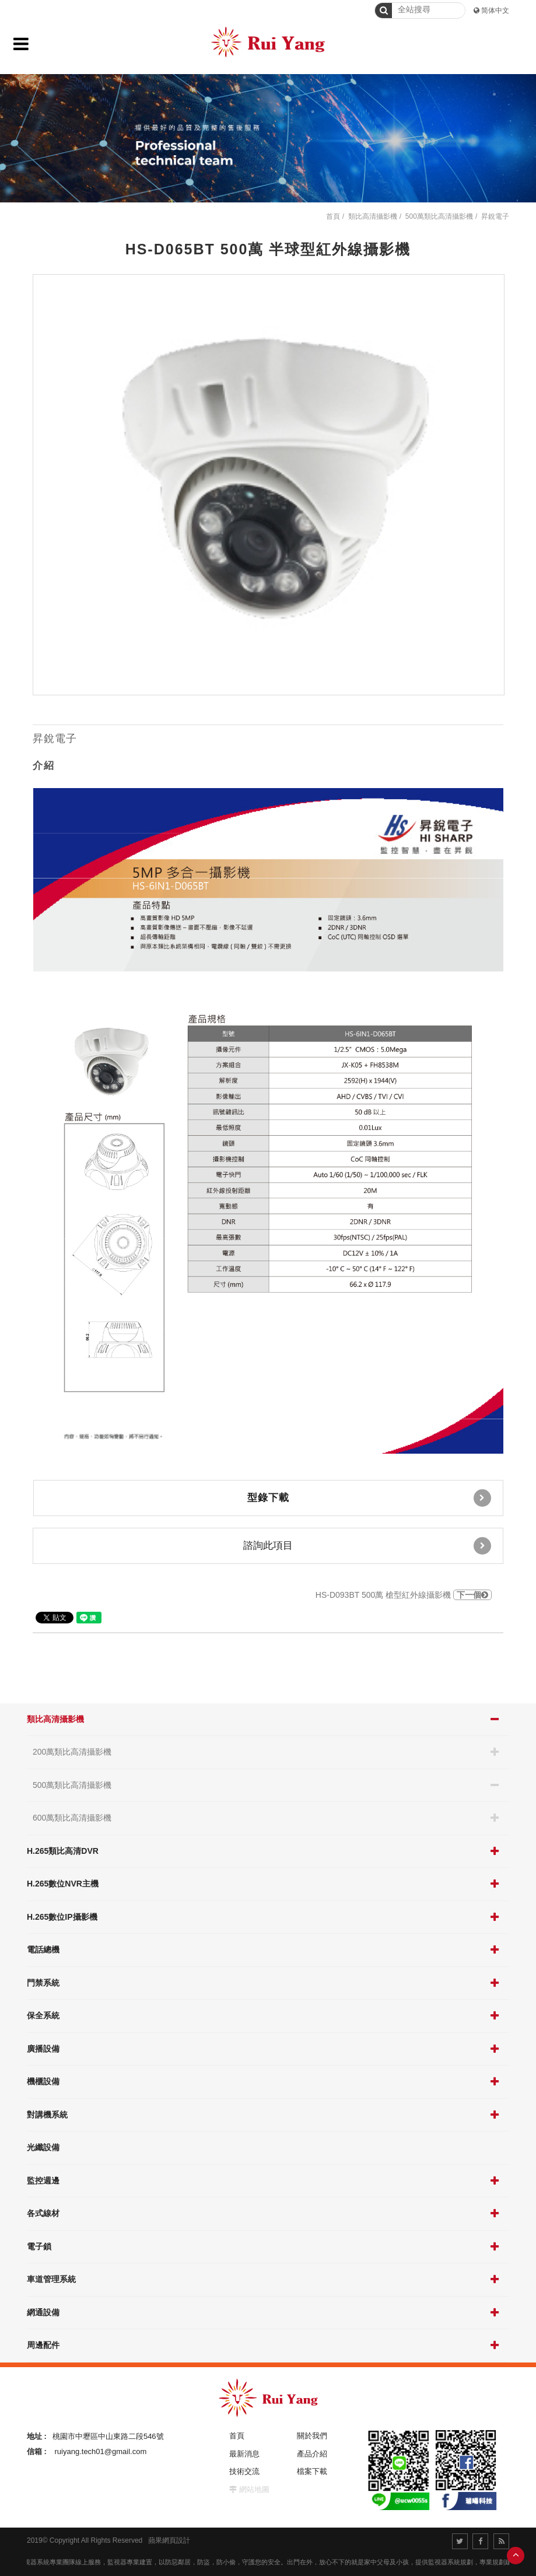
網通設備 (43, 2312)
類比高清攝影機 (55, 1719)
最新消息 (244, 2453)
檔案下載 (312, 2471)
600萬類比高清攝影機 (72, 1817)
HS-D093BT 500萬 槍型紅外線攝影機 (404, 1595)
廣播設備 (43, 2048)
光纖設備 (43, 2147)
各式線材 (43, 2213)
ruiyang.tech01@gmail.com (101, 2451)
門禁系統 (43, 1982)
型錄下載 (369, 1498)
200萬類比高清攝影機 (72, 1751)
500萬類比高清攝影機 (72, 1785)
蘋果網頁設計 (169, 2540)
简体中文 (495, 10)
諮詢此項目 (367, 1546)
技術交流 (244, 2471)
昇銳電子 (495, 216)
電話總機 (43, 1949)
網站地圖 (254, 2489)
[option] (268, 485)
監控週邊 (43, 2180)
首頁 (333, 216)
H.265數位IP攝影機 (62, 1917)
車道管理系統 (51, 2279)
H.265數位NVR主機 (63, 1883)
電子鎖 (39, 2246)
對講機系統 (47, 2114)
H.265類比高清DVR (63, 1851)
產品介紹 (312, 2453)
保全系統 (43, 2015)
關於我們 (312, 2435)
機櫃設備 (43, 2081)
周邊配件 (43, 2345)
